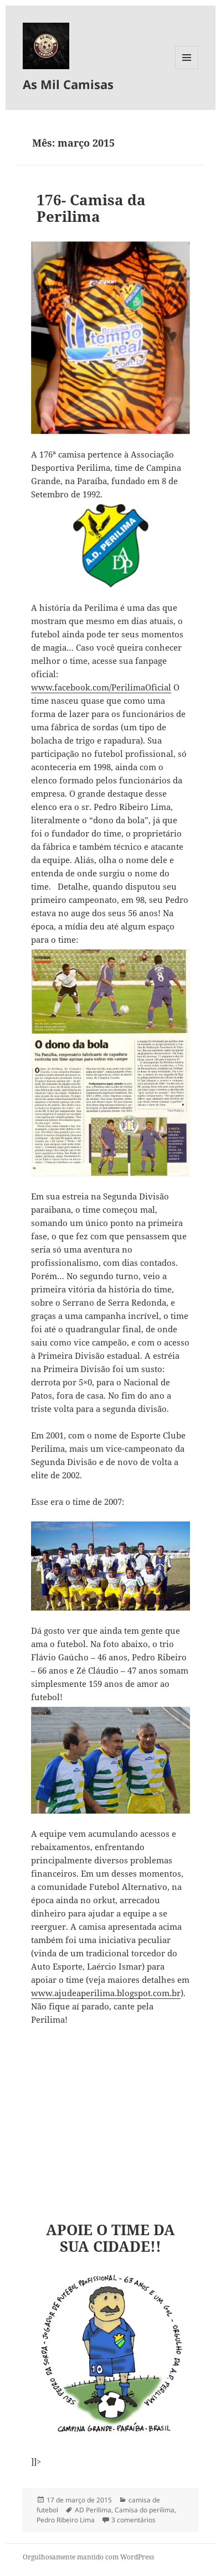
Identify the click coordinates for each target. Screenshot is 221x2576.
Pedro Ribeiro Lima (66, 2520)
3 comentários (133, 2520)
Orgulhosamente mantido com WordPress (88, 2557)
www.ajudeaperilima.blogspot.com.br (106, 1992)
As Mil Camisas (68, 84)
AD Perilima (93, 2510)
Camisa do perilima (144, 2510)
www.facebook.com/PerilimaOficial (101, 687)
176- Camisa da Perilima (91, 208)
